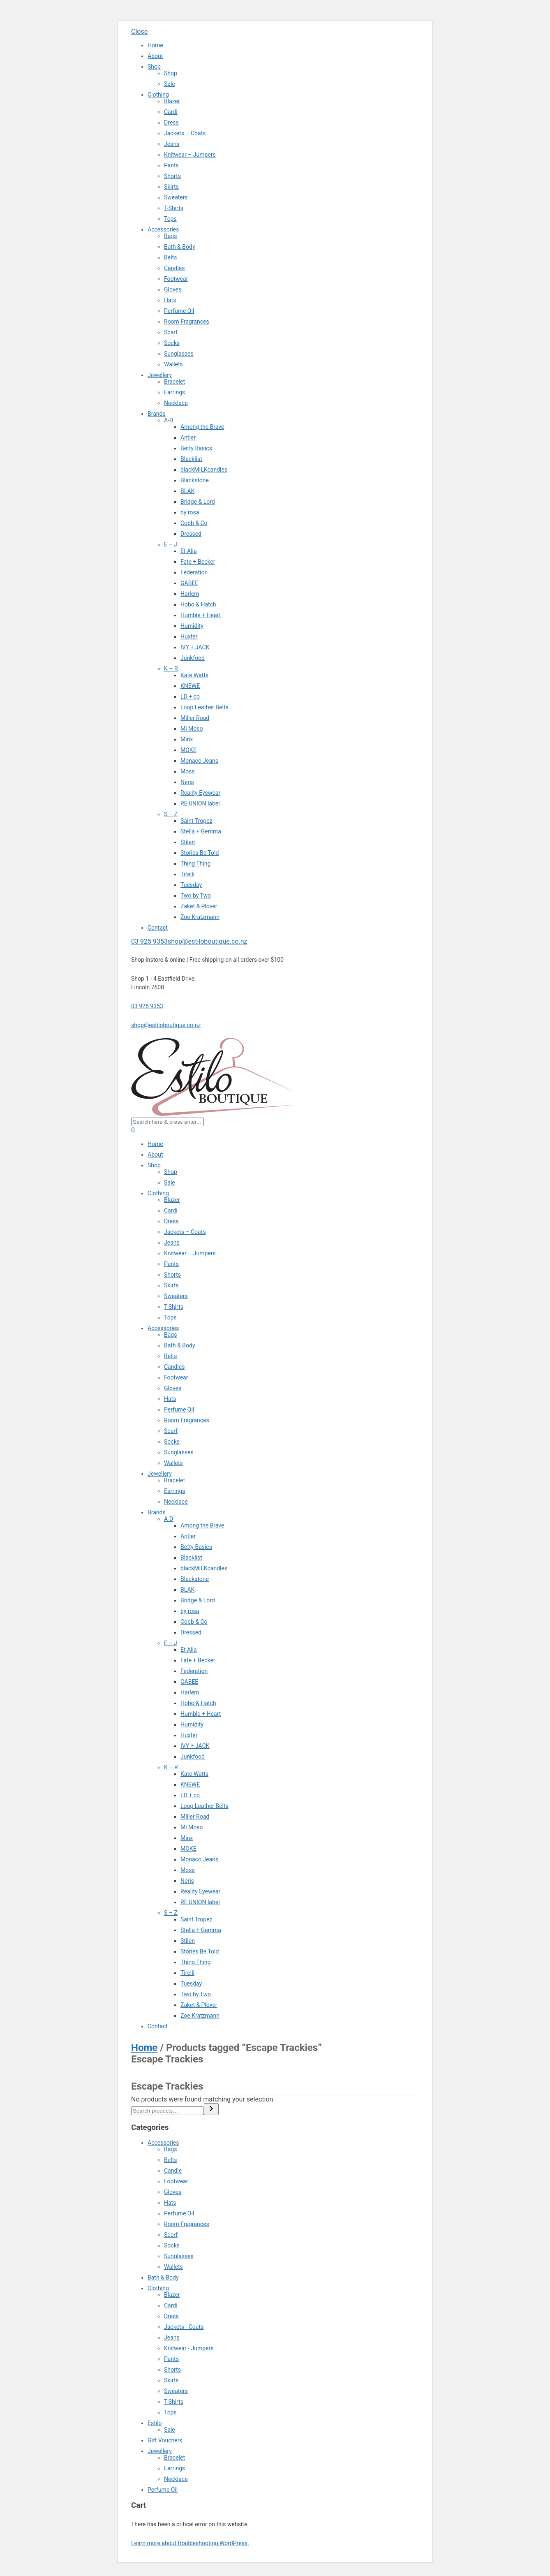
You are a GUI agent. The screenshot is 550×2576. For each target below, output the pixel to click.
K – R (171, 668)
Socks (172, 343)
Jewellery (160, 375)
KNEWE (190, 686)
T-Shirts (173, 208)
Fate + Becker (197, 561)
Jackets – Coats (185, 133)
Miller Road (194, 718)
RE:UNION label (200, 803)
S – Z (171, 814)
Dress (171, 122)
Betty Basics (196, 448)
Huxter (188, 636)
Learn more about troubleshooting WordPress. (190, 2543)
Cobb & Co (194, 523)
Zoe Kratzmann (200, 917)
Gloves (172, 289)
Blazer (172, 101)
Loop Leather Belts (204, 707)
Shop (154, 66)
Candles (174, 268)
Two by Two (195, 895)
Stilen (187, 842)
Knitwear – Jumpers (190, 154)
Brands (157, 413)
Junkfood (192, 658)
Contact (158, 927)
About (155, 56)
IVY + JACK (195, 647)
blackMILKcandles (203, 469)
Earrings (174, 392)
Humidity (191, 626)
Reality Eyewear (200, 792)
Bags (170, 236)
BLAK (187, 491)
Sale (169, 84)
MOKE (188, 750)
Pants (171, 165)
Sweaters (176, 197)
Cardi (171, 112)
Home (155, 45)
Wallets (173, 364)
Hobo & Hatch (198, 604)
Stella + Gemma (200, 831)
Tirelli (187, 874)
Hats (170, 300)
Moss (187, 771)
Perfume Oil (179, 311)
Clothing (158, 94)
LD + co (190, 696)
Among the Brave (202, 427)
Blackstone (194, 480)
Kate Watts (194, 675)
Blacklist (191, 459)
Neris (187, 782)
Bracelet (174, 381)
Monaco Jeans (199, 760)
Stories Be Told (199, 852)
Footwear (176, 278)
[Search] (211, 2109)
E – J (170, 544)
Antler (188, 437)
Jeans (172, 144)
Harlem (189, 593)
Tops (170, 218)
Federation (194, 572)
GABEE (189, 583)
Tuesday (191, 885)
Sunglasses (179, 353)
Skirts (171, 186)
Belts (170, 257)
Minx (186, 739)
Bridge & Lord (197, 501)
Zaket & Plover (198, 906)
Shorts (172, 176)
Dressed (190, 533)
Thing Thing (195, 863)
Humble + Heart (200, 615)
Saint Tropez (196, 820)
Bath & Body (179, 246)
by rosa (189, 512)
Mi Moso (191, 728)
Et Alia (188, 551)
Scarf (171, 332)
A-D (168, 420)
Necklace (176, 403)
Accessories (163, 229)
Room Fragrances (186, 321)
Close (139, 31)
